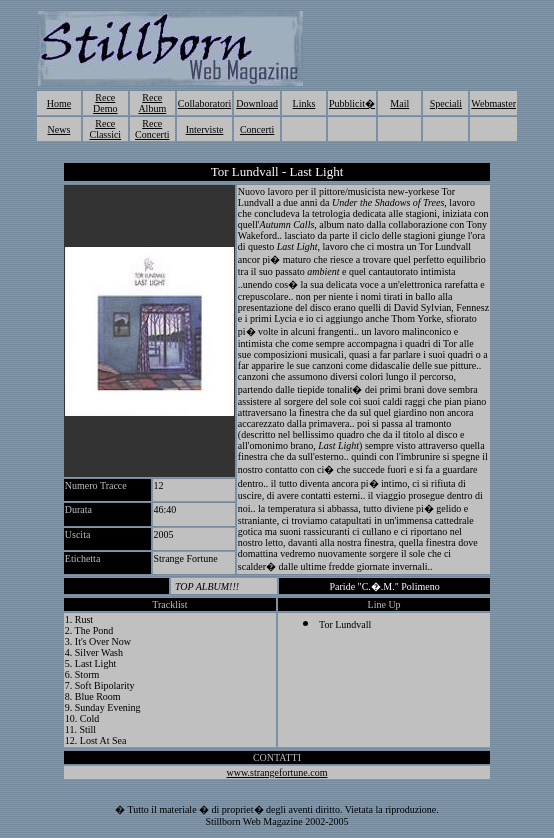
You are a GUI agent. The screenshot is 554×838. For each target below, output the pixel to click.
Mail (399, 103)
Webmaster (493, 103)
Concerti (257, 129)
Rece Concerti (152, 129)
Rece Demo (105, 103)
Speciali (446, 103)
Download (257, 103)
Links (304, 103)
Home (59, 103)
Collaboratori (204, 103)
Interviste (205, 129)
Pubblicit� (352, 103)
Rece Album (152, 103)
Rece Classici (105, 129)
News (59, 129)
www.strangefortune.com (276, 772)
